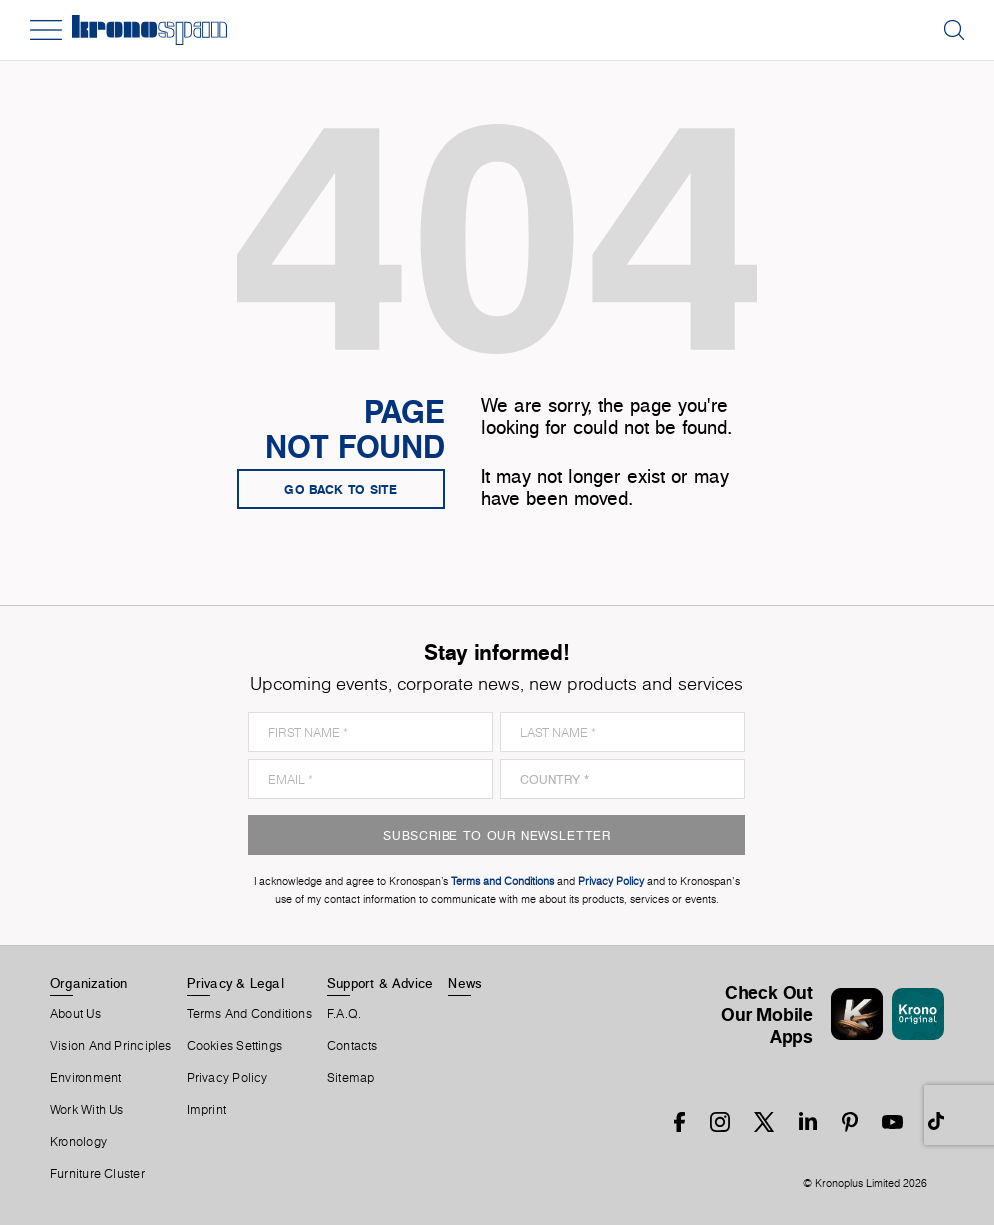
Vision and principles (111, 1046)
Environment (85, 1078)
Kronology (78, 1142)
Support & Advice (380, 983)
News (465, 983)
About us (75, 1014)
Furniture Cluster (97, 1174)
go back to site (341, 489)
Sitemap (351, 1078)
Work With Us (87, 1110)
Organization (89, 983)
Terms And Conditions (249, 1014)
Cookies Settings (235, 1046)
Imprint (207, 1110)
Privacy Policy (227, 1078)
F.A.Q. (344, 1014)
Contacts (352, 1046)
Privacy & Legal (235, 983)
